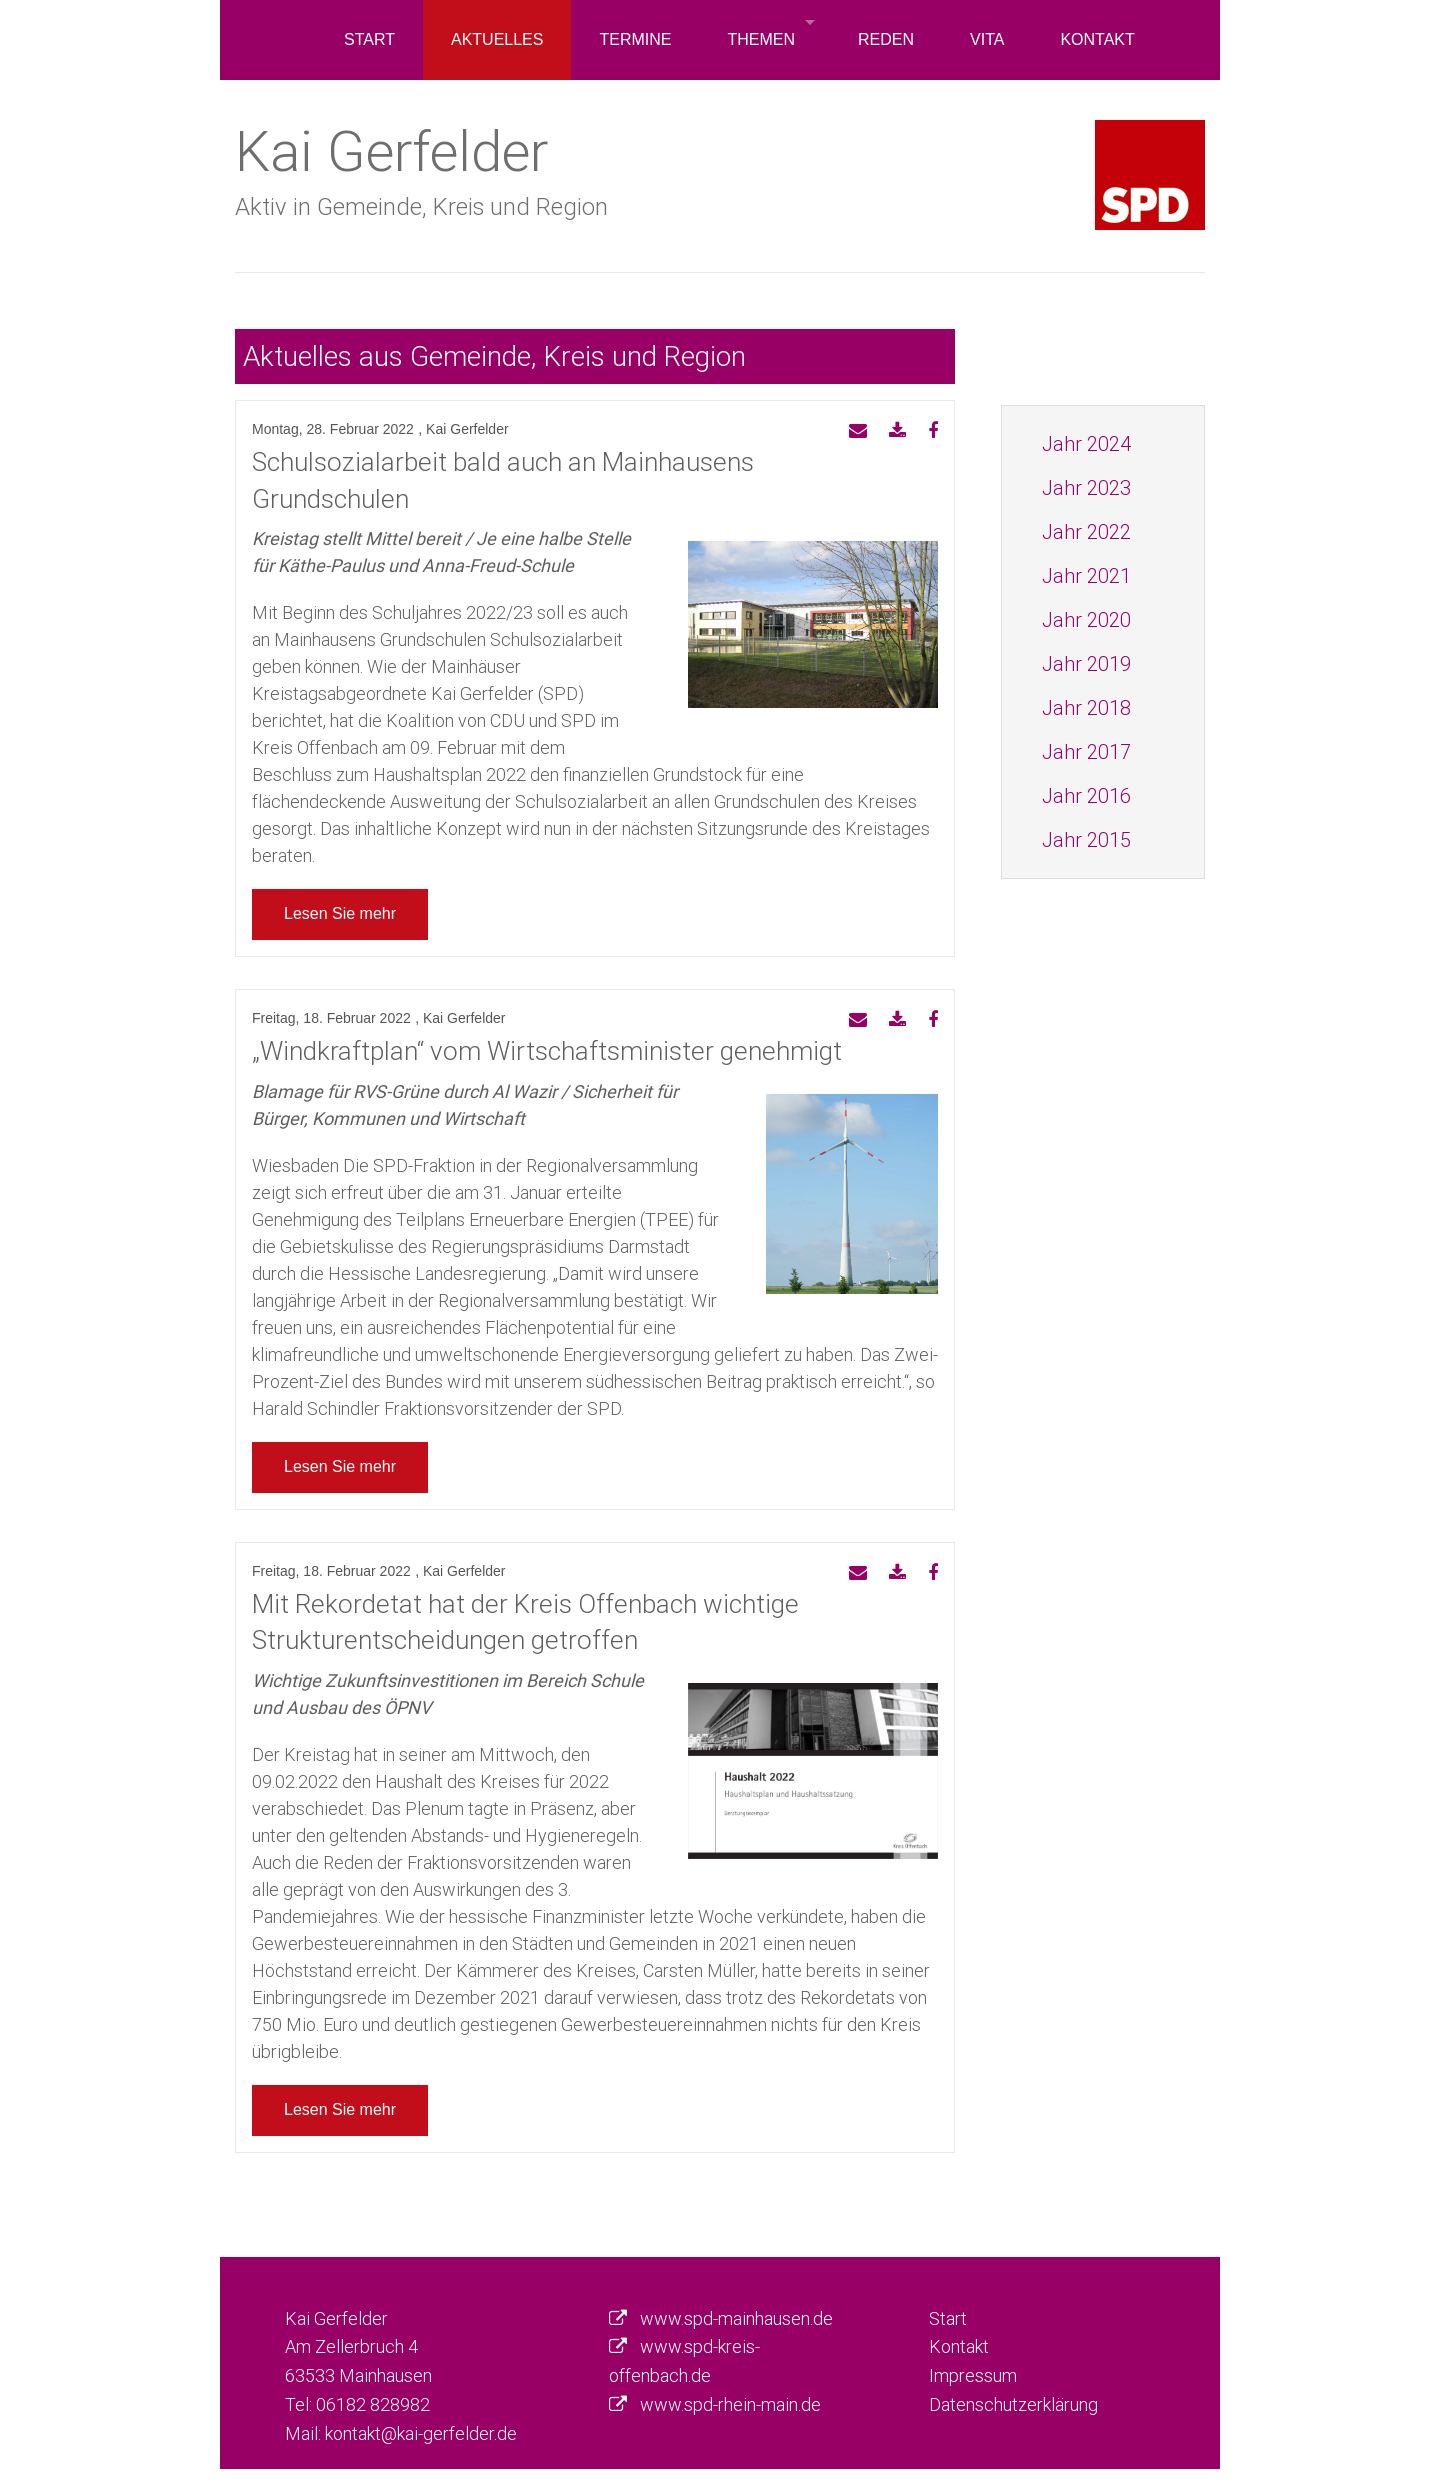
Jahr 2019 (1086, 663)
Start (369, 39)
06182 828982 (373, 2404)
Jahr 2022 (1086, 531)
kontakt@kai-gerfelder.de (421, 2433)
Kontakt (1097, 39)
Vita (987, 39)
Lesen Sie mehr (340, 913)
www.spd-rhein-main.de (730, 2404)
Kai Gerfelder (391, 151)
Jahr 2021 (1086, 575)
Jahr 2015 (1086, 839)
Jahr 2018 (1086, 707)
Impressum (973, 2375)
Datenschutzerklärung (1013, 2404)
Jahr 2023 (1086, 487)
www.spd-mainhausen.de (736, 2318)
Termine (635, 39)
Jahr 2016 (1086, 795)
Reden (886, 39)
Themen (761, 39)
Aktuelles (497, 39)
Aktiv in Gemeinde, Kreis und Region (421, 206)
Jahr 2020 (1086, 619)
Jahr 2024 (1086, 443)
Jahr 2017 (1086, 751)
